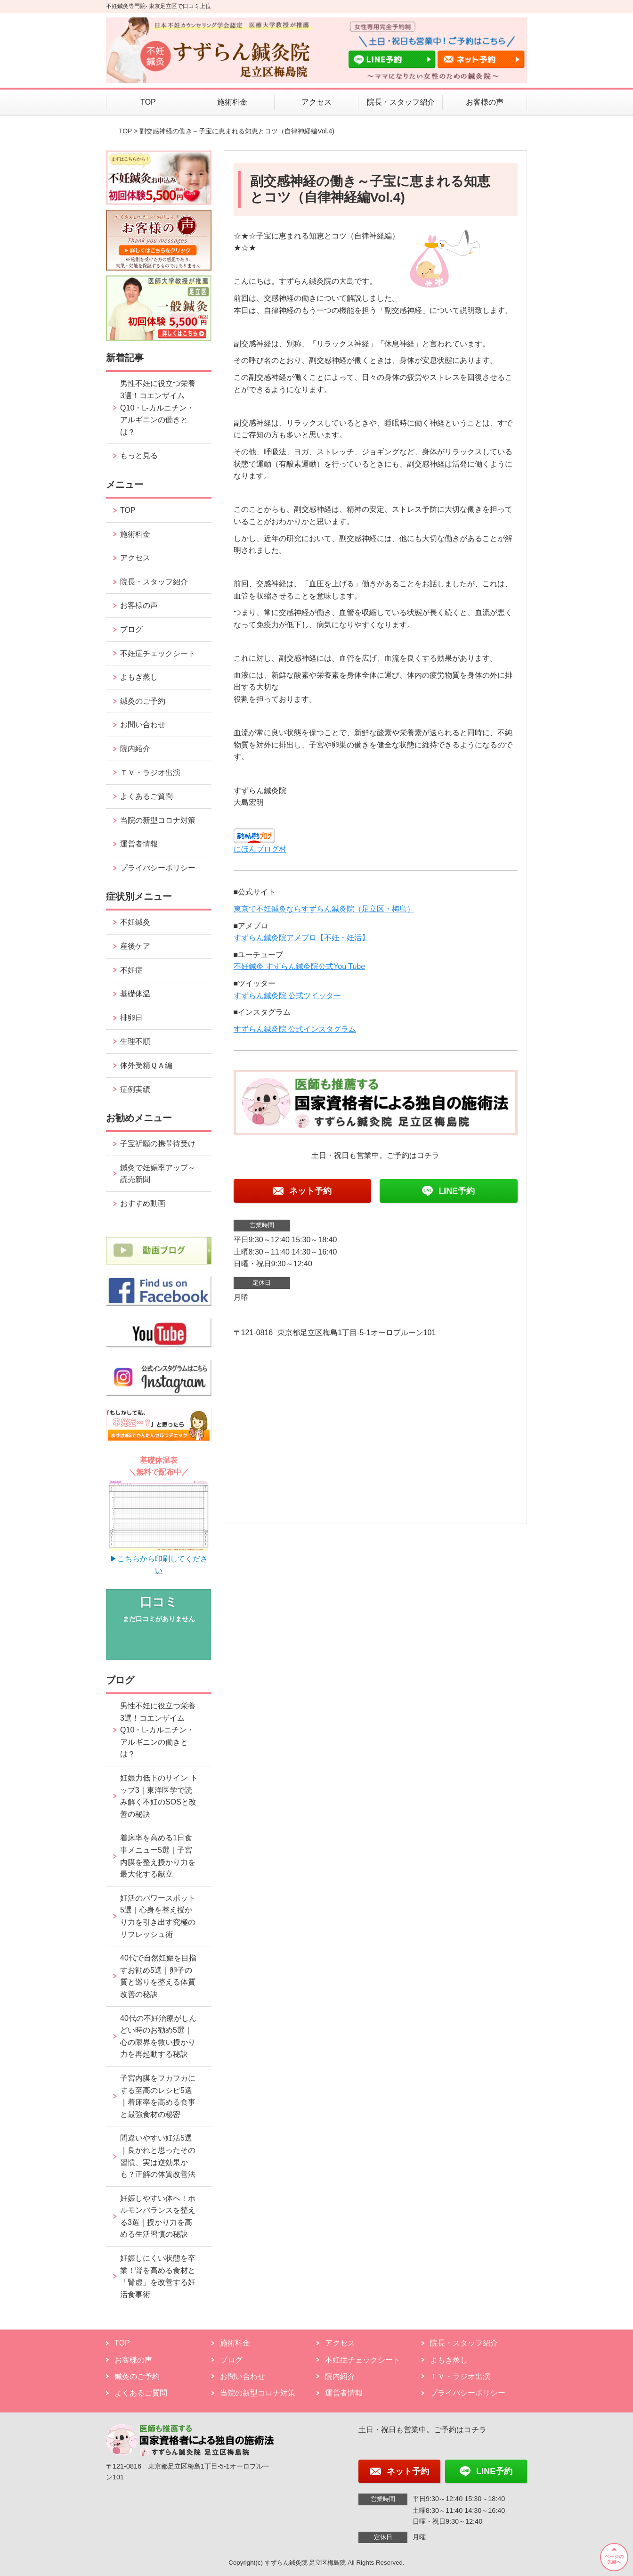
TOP (148, 102)
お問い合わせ (142, 725)
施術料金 (232, 102)
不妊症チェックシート (157, 653)
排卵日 (131, 1018)
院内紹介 (135, 749)
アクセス (316, 102)
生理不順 (135, 1041)
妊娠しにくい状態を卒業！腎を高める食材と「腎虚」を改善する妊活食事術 (157, 2276)
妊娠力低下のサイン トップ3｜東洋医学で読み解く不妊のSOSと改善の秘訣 (158, 1796)
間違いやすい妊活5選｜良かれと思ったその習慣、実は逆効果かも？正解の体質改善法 (157, 2156)
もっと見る (139, 455)
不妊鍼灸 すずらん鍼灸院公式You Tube (299, 966)
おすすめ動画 (142, 1203)
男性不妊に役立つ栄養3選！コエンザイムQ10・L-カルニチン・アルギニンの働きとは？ (157, 407)
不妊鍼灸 (135, 922)
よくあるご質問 (146, 796)
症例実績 (135, 1089)
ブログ (131, 629)
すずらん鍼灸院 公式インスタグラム (295, 1029)
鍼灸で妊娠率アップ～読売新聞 (157, 1174)
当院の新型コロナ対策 (157, 820)
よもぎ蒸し (139, 677)
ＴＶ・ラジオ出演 (150, 773)
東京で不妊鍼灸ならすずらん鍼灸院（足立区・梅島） (324, 909)
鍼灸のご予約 (142, 701)
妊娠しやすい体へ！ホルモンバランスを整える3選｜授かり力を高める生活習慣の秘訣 (157, 2216)
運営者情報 (139, 844)
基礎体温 (135, 994)
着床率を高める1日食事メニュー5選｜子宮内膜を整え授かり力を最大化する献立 (157, 1856)
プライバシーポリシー (157, 868)
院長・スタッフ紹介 (401, 102)
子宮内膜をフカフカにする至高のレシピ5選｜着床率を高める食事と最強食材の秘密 (157, 2096)
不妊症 (131, 970)
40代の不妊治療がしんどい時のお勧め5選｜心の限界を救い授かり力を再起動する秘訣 (158, 2036)
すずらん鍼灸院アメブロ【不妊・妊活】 (301, 938)
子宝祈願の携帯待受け (157, 1144)
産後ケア (135, 946)
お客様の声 (484, 102)
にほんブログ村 (260, 849)
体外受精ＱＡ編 (146, 1065)
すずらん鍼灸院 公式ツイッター (287, 996)
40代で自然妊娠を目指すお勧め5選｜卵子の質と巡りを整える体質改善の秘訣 (158, 1976)
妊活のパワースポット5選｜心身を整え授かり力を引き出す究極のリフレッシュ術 (157, 1916)
